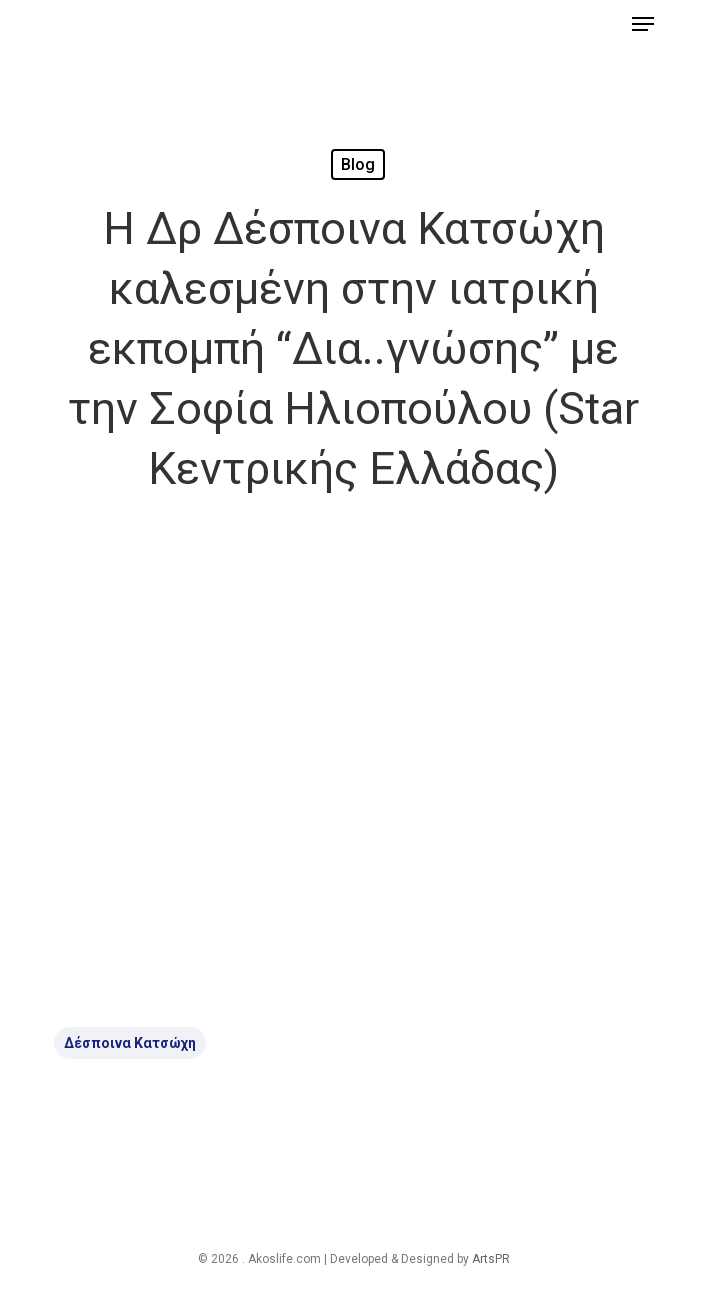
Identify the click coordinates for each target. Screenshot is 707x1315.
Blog (358, 164)
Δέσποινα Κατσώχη (130, 1043)
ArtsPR (491, 1259)
